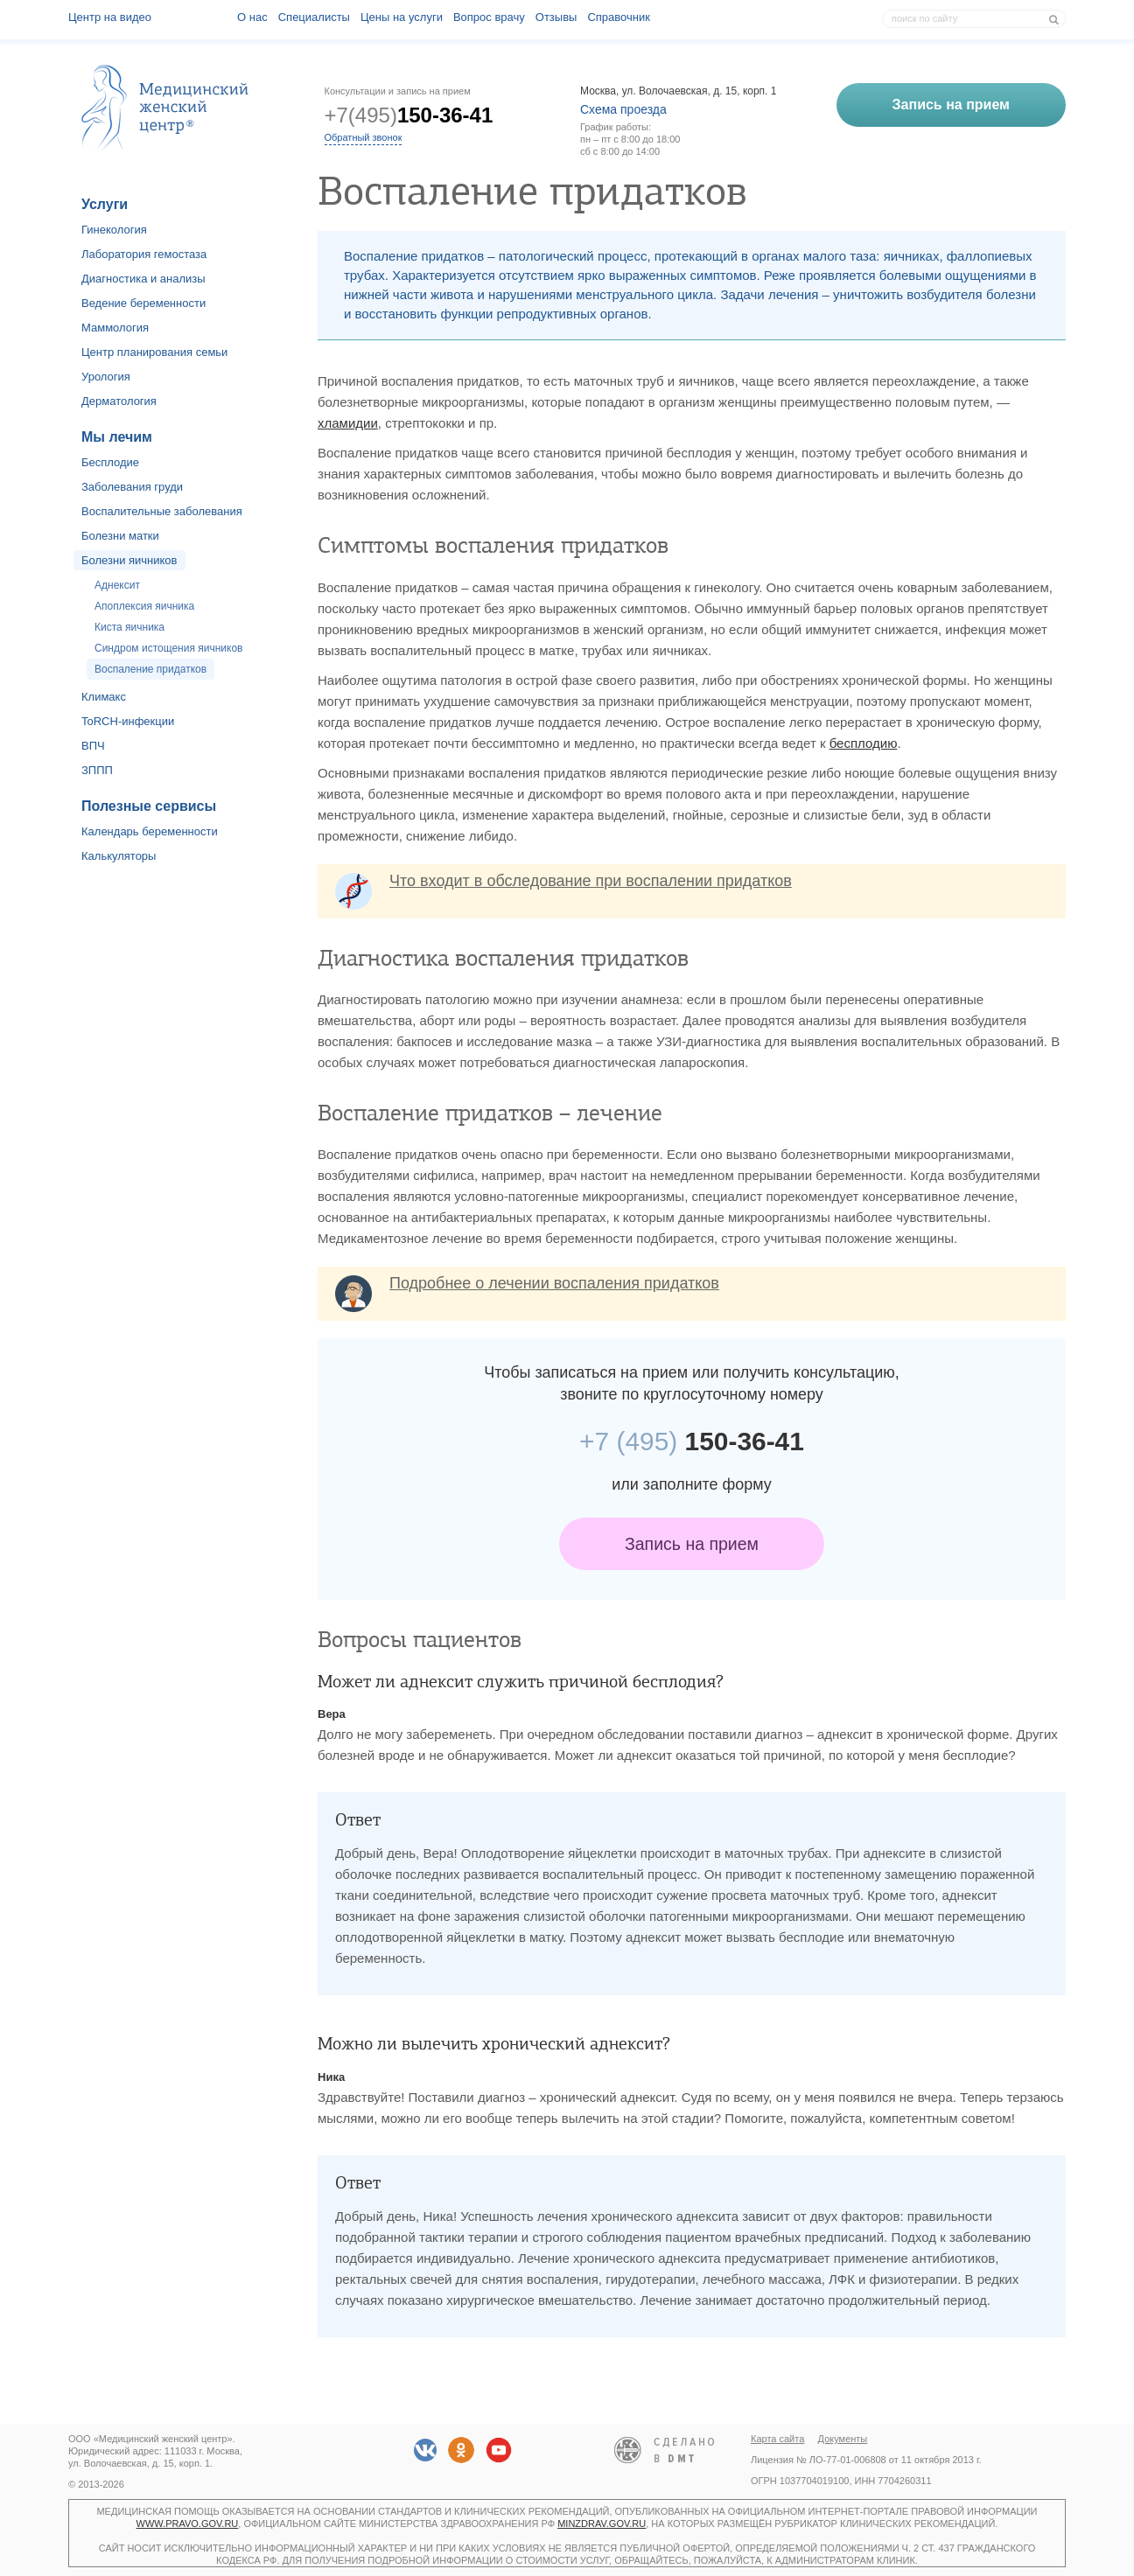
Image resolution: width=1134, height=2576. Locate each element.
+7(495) (409, 115)
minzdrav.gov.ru (601, 2523)
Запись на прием (692, 1543)
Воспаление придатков (150, 669)
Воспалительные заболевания (161, 511)
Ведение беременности (143, 303)
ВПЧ (93, 745)
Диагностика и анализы (143, 278)
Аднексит (117, 585)
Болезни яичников (129, 560)
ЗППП (97, 770)
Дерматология (119, 401)
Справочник (618, 17)
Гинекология (114, 229)
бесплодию (864, 743)
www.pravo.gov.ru (187, 2523)
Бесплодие (110, 462)
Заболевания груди (132, 486)
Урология (105, 376)
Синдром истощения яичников (168, 648)
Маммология (115, 327)
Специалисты (314, 17)
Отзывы (557, 17)
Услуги (104, 204)
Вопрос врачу (489, 17)
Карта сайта (777, 2438)
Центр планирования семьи (154, 352)
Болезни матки (120, 535)
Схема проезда (623, 109)
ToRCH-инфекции (127, 721)
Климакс (103, 696)
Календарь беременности (149, 831)
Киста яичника (129, 627)
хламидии (348, 422)
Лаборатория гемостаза (143, 254)
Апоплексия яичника (144, 606)
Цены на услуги (401, 17)
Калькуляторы (118, 855)
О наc (252, 17)
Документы (843, 2438)
